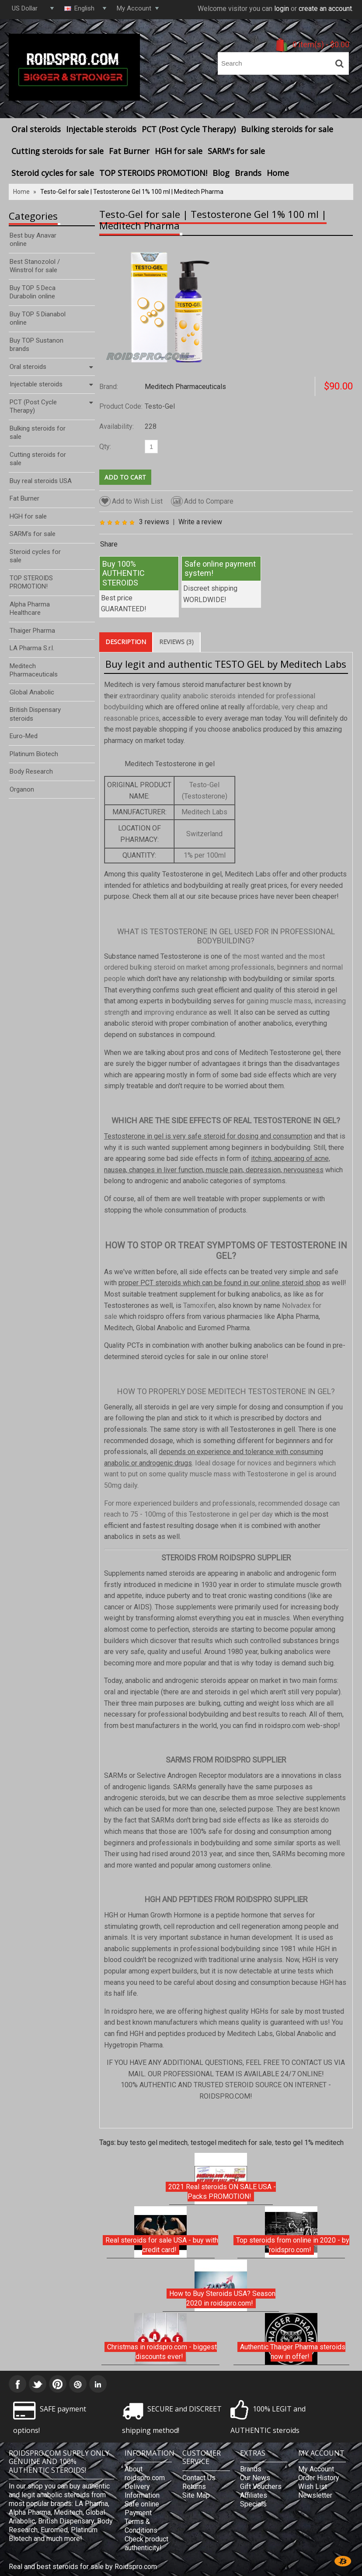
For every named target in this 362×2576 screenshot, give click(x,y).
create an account (325, 8)
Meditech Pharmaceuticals (185, 386)
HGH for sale (178, 151)
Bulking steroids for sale (287, 129)
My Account (316, 2469)
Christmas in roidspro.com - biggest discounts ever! (162, 2352)
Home (278, 173)
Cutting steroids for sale (57, 151)
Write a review (200, 522)
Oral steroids (36, 129)
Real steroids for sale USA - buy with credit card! (161, 2245)
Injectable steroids (101, 129)
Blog (221, 173)
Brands (248, 173)
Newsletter (315, 2495)
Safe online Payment (142, 2508)
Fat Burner (129, 151)
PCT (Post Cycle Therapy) (189, 129)
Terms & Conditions (141, 2525)
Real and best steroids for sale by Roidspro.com (83, 2566)
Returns (194, 2486)
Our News (255, 2478)
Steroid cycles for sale (52, 173)
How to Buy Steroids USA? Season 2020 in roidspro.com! (222, 2298)
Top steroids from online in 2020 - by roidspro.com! (292, 2245)
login (281, 8)
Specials (253, 2504)
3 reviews (154, 522)
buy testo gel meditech (152, 2142)
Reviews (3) (176, 642)
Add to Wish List (131, 501)
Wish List (312, 2486)
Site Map (196, 2495)
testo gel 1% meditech (309, 2142)
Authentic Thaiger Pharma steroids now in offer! (292, 2352)
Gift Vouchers (261, 2486)
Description (125, 642)
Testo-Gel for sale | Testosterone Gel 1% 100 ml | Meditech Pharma (131, 191)
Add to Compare (202, 501)
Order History (318, 2478)
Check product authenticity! (146, 2543)
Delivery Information (142, 2490)
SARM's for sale (236, 151)
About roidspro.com (145, 2473)
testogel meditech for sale (231, 2142)
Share (109, 544)
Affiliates (253, 2495)
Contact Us (199, 2478)
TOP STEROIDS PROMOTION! (153, 173)
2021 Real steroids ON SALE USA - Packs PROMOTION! (222, 2192)
